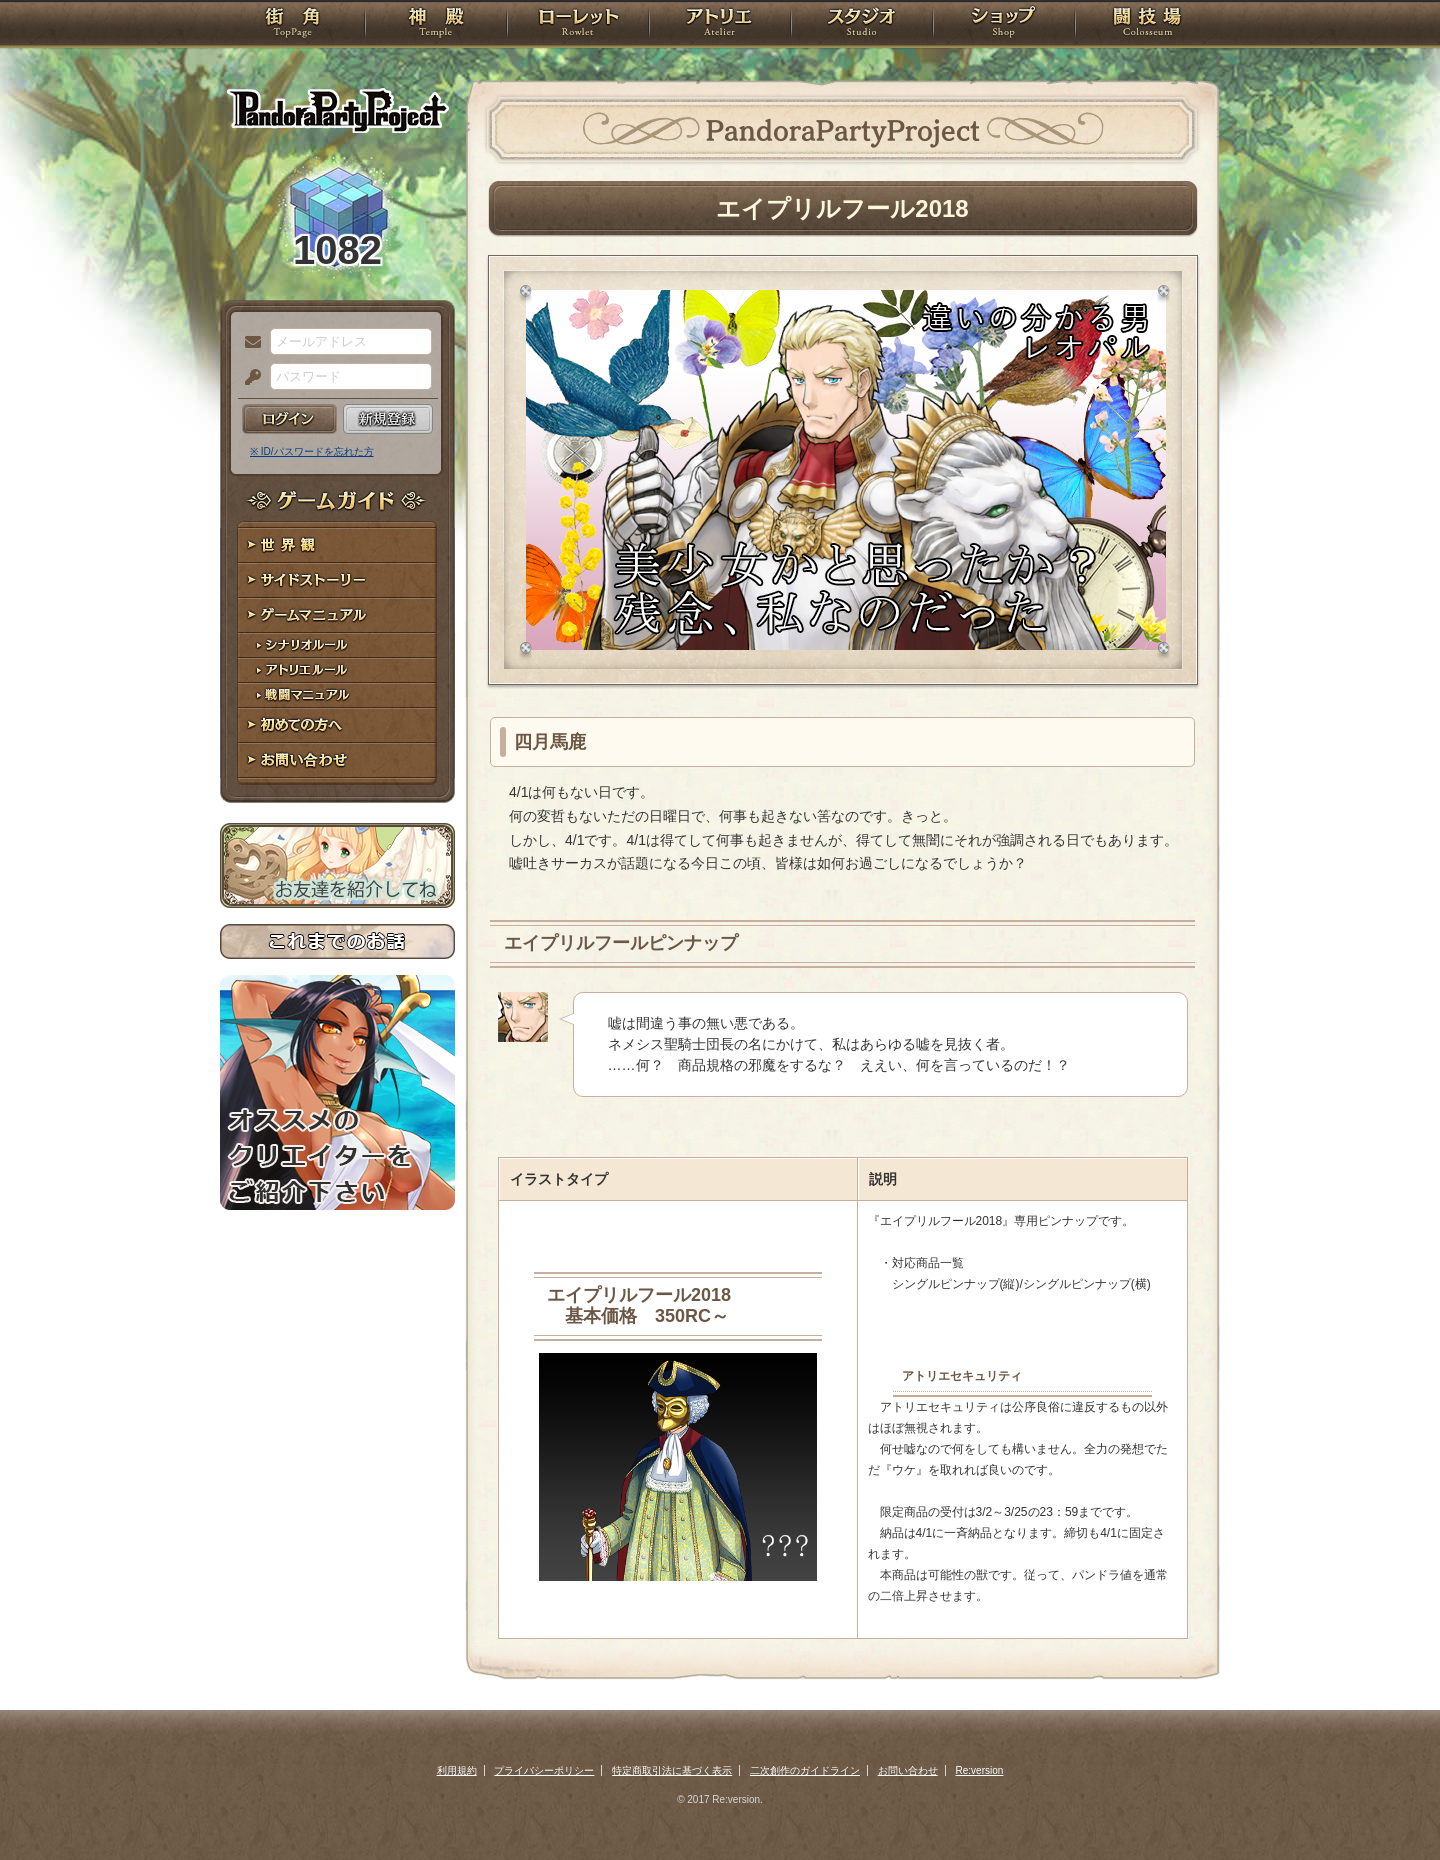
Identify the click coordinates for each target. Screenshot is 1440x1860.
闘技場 (1147, 25)
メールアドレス (248, 343)
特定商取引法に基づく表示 (672, 1770)
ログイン (289, 419)
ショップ (1004, 25)
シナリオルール (337, 645)
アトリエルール (337, 670)
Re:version (980, 1770)
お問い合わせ (337, 760)
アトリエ (720, 25)
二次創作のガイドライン (805, 1770)
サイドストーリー (337, 580)
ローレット (578, 25)
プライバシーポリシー (544, 1770)
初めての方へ (337, 725)
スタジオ (862, 25)
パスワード (248, 378)
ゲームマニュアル (337, 615)
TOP (292, 25)
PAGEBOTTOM (1390, 1805)
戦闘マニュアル (337, 695)
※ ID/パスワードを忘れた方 (312, 451)
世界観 (337, 545)
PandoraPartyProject (337, 110)
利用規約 (457, 1770)
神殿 (436, 25)
